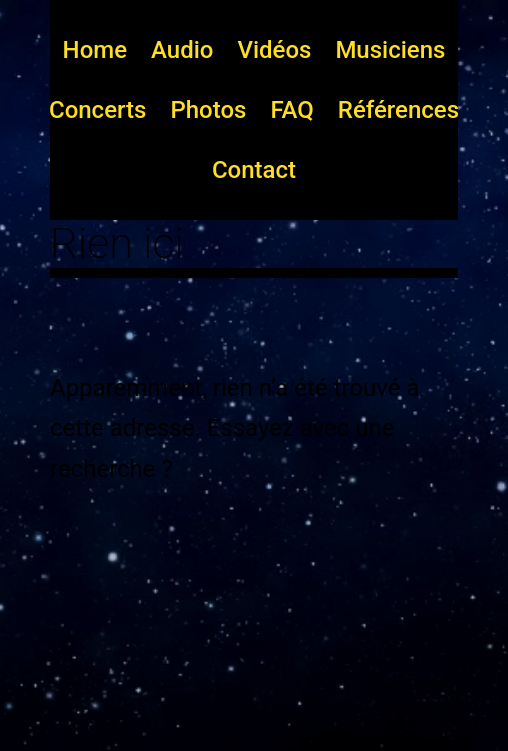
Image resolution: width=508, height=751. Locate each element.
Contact (254, 170)
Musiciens (390, 50)
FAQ (291, 110)
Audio (182, 50)
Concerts (97, 110)
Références (398, 110)
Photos (208, 110)
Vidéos (274, 50)
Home (95, 50)
